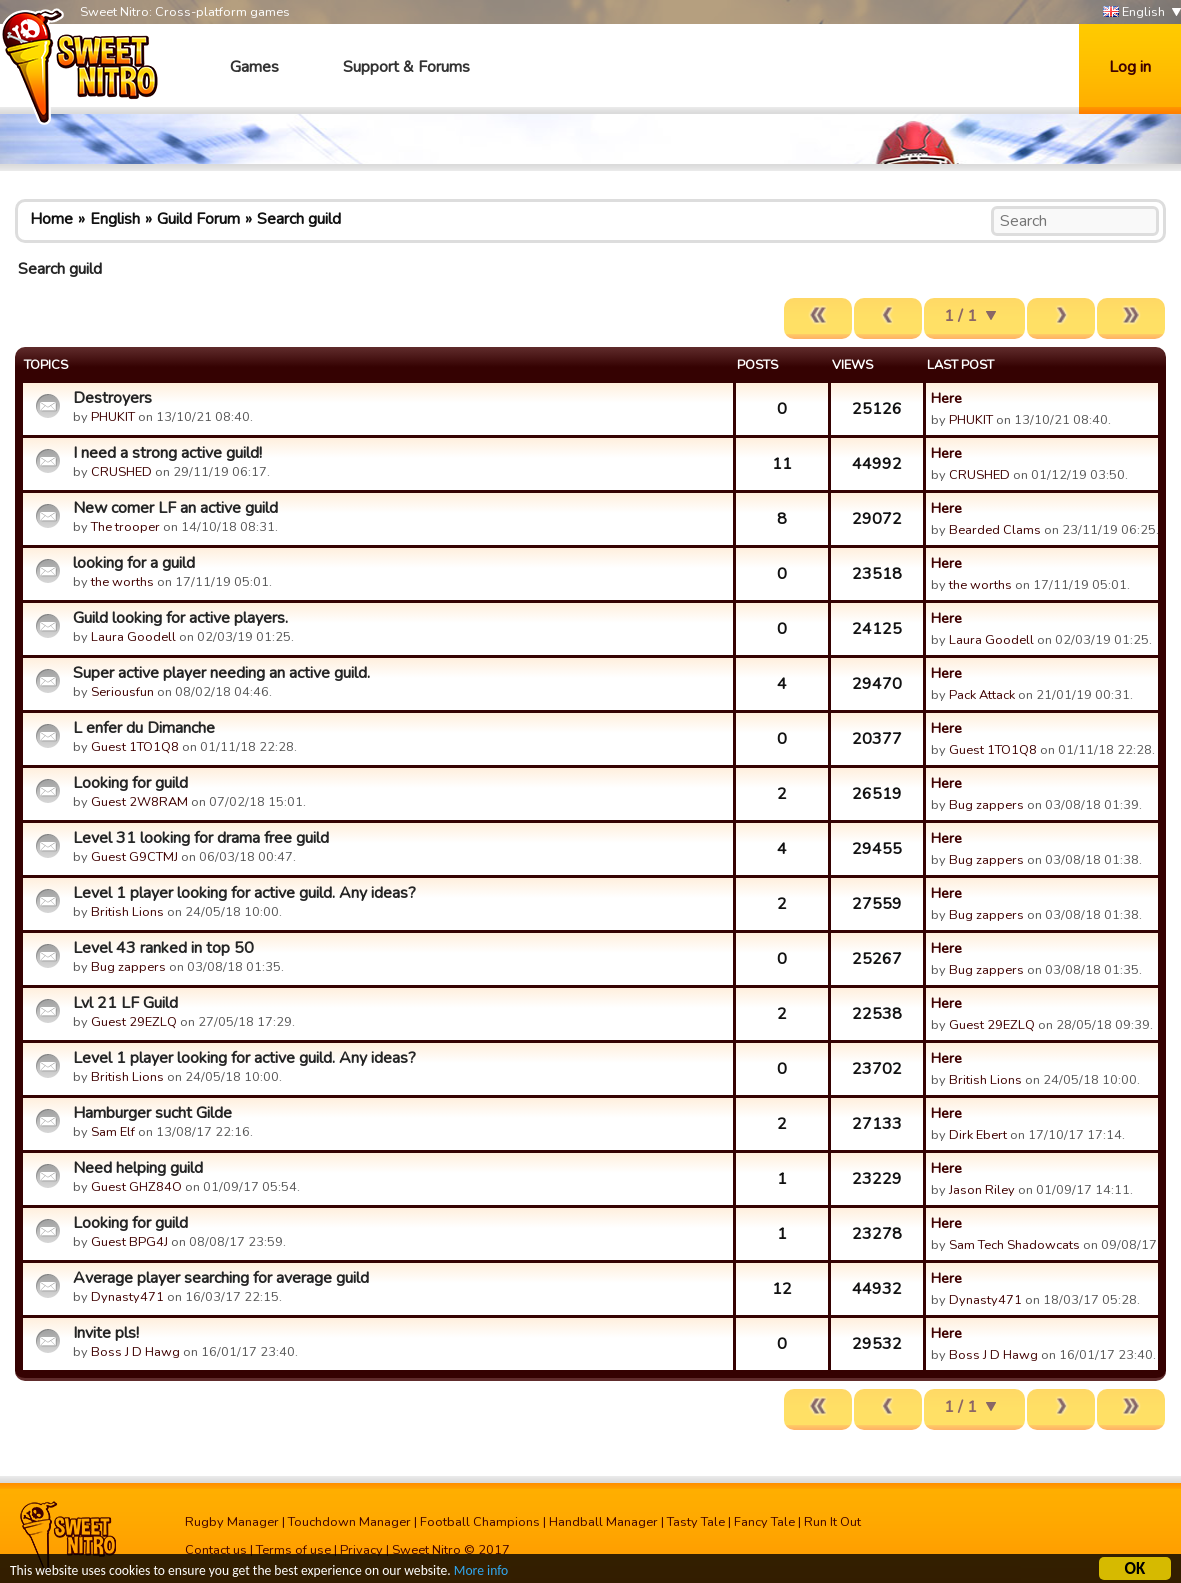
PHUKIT (113, 417)
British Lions (127, 912)
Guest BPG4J (129, 1242)
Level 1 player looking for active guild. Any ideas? (244, 893)
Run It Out (832, 1522)
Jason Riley (982, 1190)
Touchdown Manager (349, 1522)
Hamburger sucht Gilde (152, 1113)
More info (481, 1572)
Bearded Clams (995, 530)
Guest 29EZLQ (134, 1022)
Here (946, 398)
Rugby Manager (232, 1522)
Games (254, 67)
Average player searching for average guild (221, 1278)
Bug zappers (986, 805)
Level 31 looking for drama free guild (201, 838)
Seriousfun (122, 692)
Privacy (361, 1550)
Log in (1130, 67)
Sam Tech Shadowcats (1014, 1245)
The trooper (125, 527)
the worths (122, 582)
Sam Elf (113, 1132)
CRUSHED (121, 472)
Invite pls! (106, 1333)
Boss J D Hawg (135, 1352)
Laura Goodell (133, 637)
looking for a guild (134, 563)
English (1134, 12)
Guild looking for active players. (180, 618)
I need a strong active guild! (167, 453)
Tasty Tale (696, 1522)
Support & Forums (406, 67)
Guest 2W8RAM (139, 802)
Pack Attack (982, 695)
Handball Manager (603, 1522)
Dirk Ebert (978, 1135)
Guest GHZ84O (136, 1187)
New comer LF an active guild (175, 508)
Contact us (216, 1550)
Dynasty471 (127, 1297)
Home (51, 219)
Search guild (299, 219)
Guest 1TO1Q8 (135, 747)
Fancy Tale (764, 1522)
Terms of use (293, 1550)
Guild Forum (198, 219)
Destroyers (112, 398)
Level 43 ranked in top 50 (163, 948)
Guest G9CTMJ (134, 857)
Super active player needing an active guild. (221, 673)
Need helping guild (138, 1168)
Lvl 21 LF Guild (125, 1003)
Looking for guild (130, 783)
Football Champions (480, 1522)
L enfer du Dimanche (144, 728)
